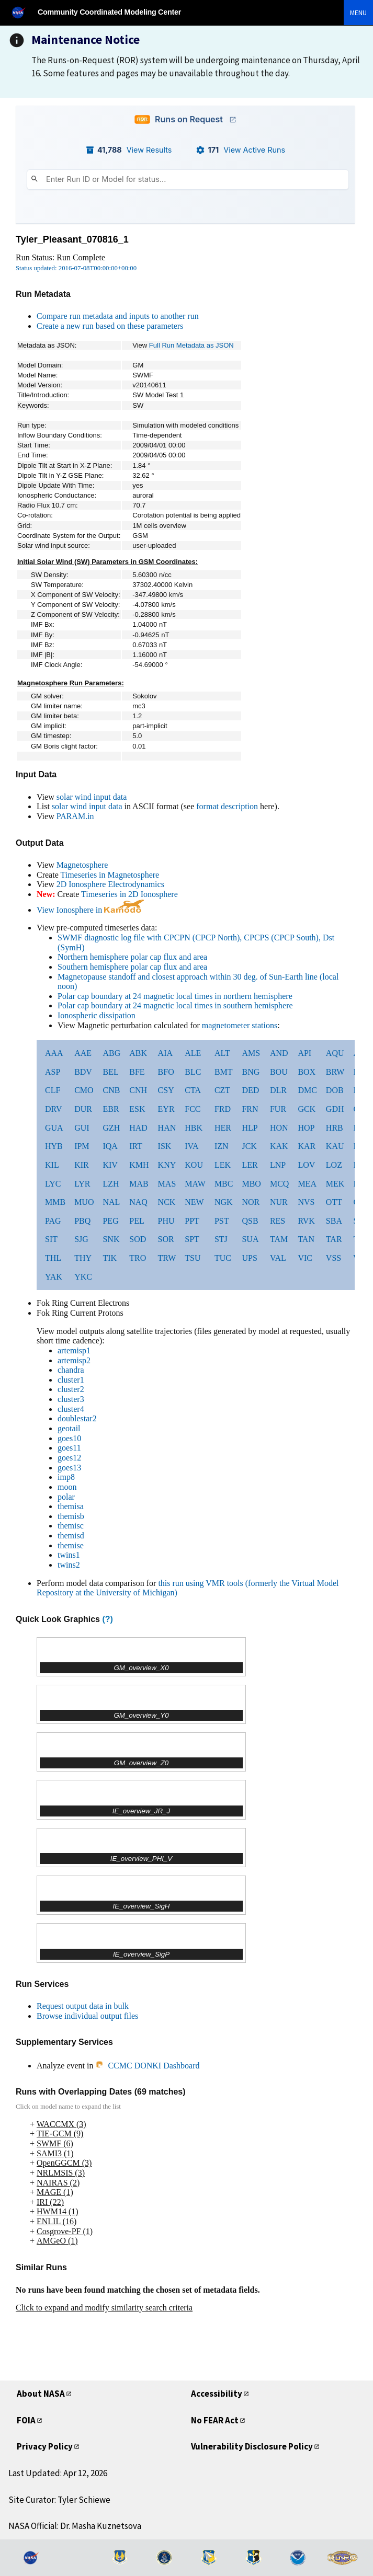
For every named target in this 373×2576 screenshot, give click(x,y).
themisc (71, 1525)
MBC (223, 1183)
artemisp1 (74, 1350)
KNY (167, 1164)
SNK (111, 1239)
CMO (83, 1090)
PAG (53, 1220)
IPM (81, 1146)
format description (227, 806)
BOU (279, 1071)
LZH (111, 1183)
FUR (278, 1109)
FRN (250, 1109)
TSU (192, 1258)
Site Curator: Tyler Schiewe (59, 2499)
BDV (83, 1071)
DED (250, 1090)
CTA (193, 1090)
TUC (222, 1258)
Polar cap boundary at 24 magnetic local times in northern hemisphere (175, 996)
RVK (306, 1220)
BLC (193, 1071)
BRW (335, 1071)
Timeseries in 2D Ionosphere (129, 894)
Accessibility (216, 2393)
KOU (194, 1164)
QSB (250, 1220)
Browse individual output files (87, 2015)
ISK (165, 1146)
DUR (83, 1109)
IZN (221, 1146)
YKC (83, 1276)
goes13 (69, 1467)
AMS (251, 1053)
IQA (110, 1146)
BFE (136, 1071)
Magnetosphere (82, 864)
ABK (138, 1053)
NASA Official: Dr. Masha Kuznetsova (74, 2526)
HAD (138, 1127)
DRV (53, 1109)
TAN (306, 1239)
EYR (166, 1109)
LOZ (334, 1164)
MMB (55, 1202)
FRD (222, 1109)
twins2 (69, 1564)
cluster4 (71, 1409)
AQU (335, 1053)
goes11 (69, 1447)
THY (83, 1258)
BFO (166, 1071)
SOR (166, 1239)
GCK (306, 1109)
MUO (84, 1202)
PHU (166, 1220)
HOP (306, 1127)
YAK (53, 1276)
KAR (306, 1146)
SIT (51, 1239)
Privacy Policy (45, 2446)
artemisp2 (74, 1360)
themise (71, 1545)
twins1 (69, 1554)
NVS (306, 1202)
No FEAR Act (215, 2420)
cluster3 (71, 1399)
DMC (307, 1090)
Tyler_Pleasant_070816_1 (72, 239)
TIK (110, 1258)
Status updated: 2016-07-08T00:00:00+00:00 (76, 268)
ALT (222, 1053)
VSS (333, 1258)
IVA (191, 1146)
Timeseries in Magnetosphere (109, 874)
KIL (52, 1164)
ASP (52, 1071)
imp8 (66, 1477)
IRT (135, 1146)
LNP (278, 1164)
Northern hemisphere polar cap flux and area (132, 956)
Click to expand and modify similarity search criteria (104, 2307)
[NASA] (23, 12)
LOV (306, 1164)
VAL (278, 1258)
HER (222, 1127)
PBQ (82, 1220)
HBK (193, 1127)
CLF (52, 1090)
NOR (250, 1202)
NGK (223, 1202)
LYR (82, 1183)
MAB (138, 1183)
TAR (334, 1239)
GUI (81, 1127)
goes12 (69, 1457)
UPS (249, 1258)
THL (53, 1258)
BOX (306, 1071)
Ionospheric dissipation (96, 1015)
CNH (138, 1090)
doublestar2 (77, 1418)
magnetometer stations (239, 1025)
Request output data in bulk (83, 2006)
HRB (334, 1127)
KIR (81, 1164)
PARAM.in (75, 816)
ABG (111, 1053)
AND (279, 1053)
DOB (335, 1090)
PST (221, 1220)
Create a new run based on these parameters (110, 325)
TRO (137, 1258)
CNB (111, 1090)
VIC (305, 1258)
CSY (166, 1090)
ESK (137, 1109)
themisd (71, 1535)
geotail (69, 1428)
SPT (192, 1239)
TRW (167, 1258)
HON (279, 1127)
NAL (111, 1202)
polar (66, 1496)
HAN (167, 1127)
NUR (279, 1202)
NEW (194, 1202)
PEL (136, 1220)
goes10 (69, 1438)
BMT (223, 1071)
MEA (307, 1183)
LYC (53, 1183)
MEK (335, 1183)
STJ (221, 1239)
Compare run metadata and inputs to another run (118, 316)
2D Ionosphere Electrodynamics (110, 884)
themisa (71, 1506)
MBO (251, 1183)
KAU (335, 1146)
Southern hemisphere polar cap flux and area (132, 966)
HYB (54, 1146)
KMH (139, 1164)
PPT (192, 1220)
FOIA (26, 2420)
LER (249, 1164)
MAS (167, 1183)
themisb (71, 1516)
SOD (137, 1239)
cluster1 (71, 1379)
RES (277, 1220)
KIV (110, 1164)
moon (67, 1486)
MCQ (279, 1183)
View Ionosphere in (90, 909)
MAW (195, 1183)
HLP (249, 1127)
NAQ (138, 1202)
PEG (110, 1220)
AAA (54, 1053)
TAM (279, 1239)
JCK (249, 1146)
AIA (165, 1053)
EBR (111, 1109)
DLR (278, 1090)
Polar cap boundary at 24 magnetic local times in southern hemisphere (175, 1005)
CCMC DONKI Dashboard (147, 2065)
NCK (167, 1202)
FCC (192, 1109)
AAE (83, 1053)
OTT (334, 1202)
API (304, 1053)
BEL (110, 1071)
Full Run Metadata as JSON (191, 345)
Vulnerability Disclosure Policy (252, 2446)
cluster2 (71, 1389)
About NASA (41, 2393)
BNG (250, 1071)
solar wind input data (91, 796)
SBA (334, 1220)
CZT (222, 1090)
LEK (222, 1164)
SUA (250, 1239)
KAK (279, 1146)
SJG (81, 1239)
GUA (54, 1127)
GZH (111, 1127)
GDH (335, 1109)
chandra (71, 1369)
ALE (193, 1053)
